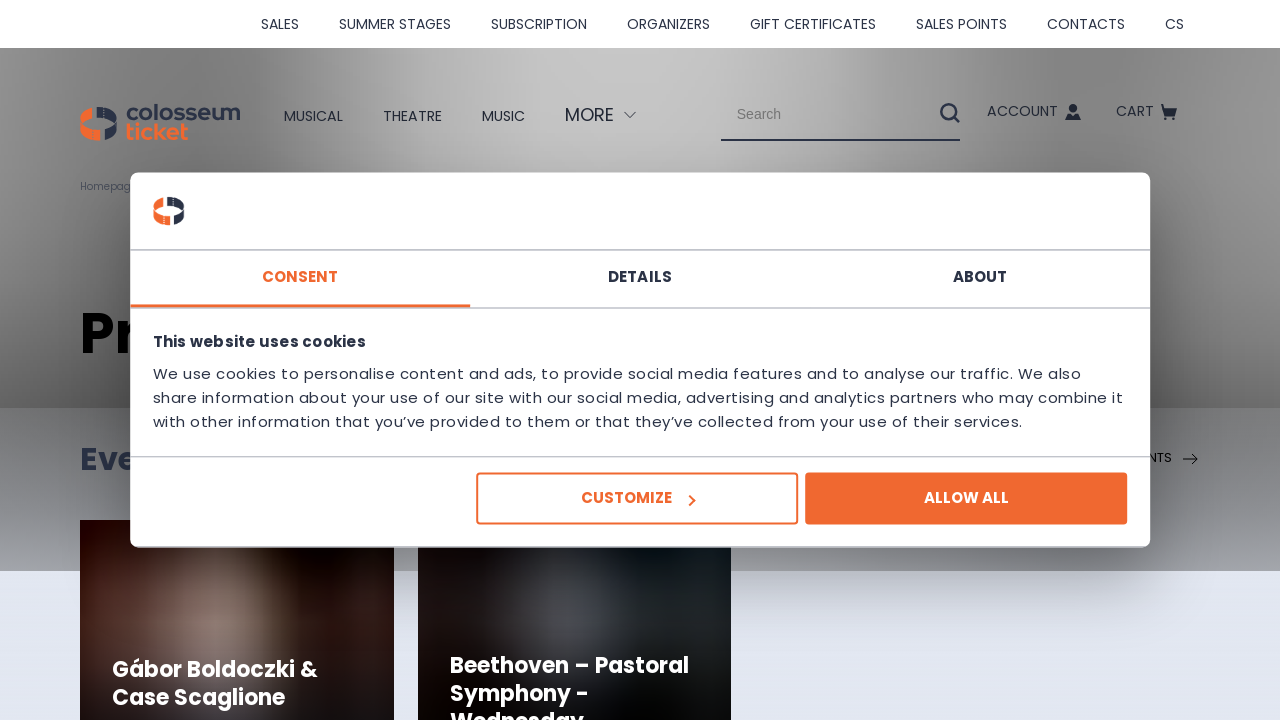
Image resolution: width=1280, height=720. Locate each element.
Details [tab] (640, 264)
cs (1174, 24)
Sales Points (961, 24)
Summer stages (395, 24)
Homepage (114, 186)
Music (508, 115)
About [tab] (940, 264)
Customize (637, 510)
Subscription (539, 24)
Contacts (1086, 24)
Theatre (402, 115)
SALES (280, 24)
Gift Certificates (813, 24)
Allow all (926, 510)
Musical (287, 115)
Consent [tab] (340, 264)
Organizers (668, 24)
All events (1149, 459)
